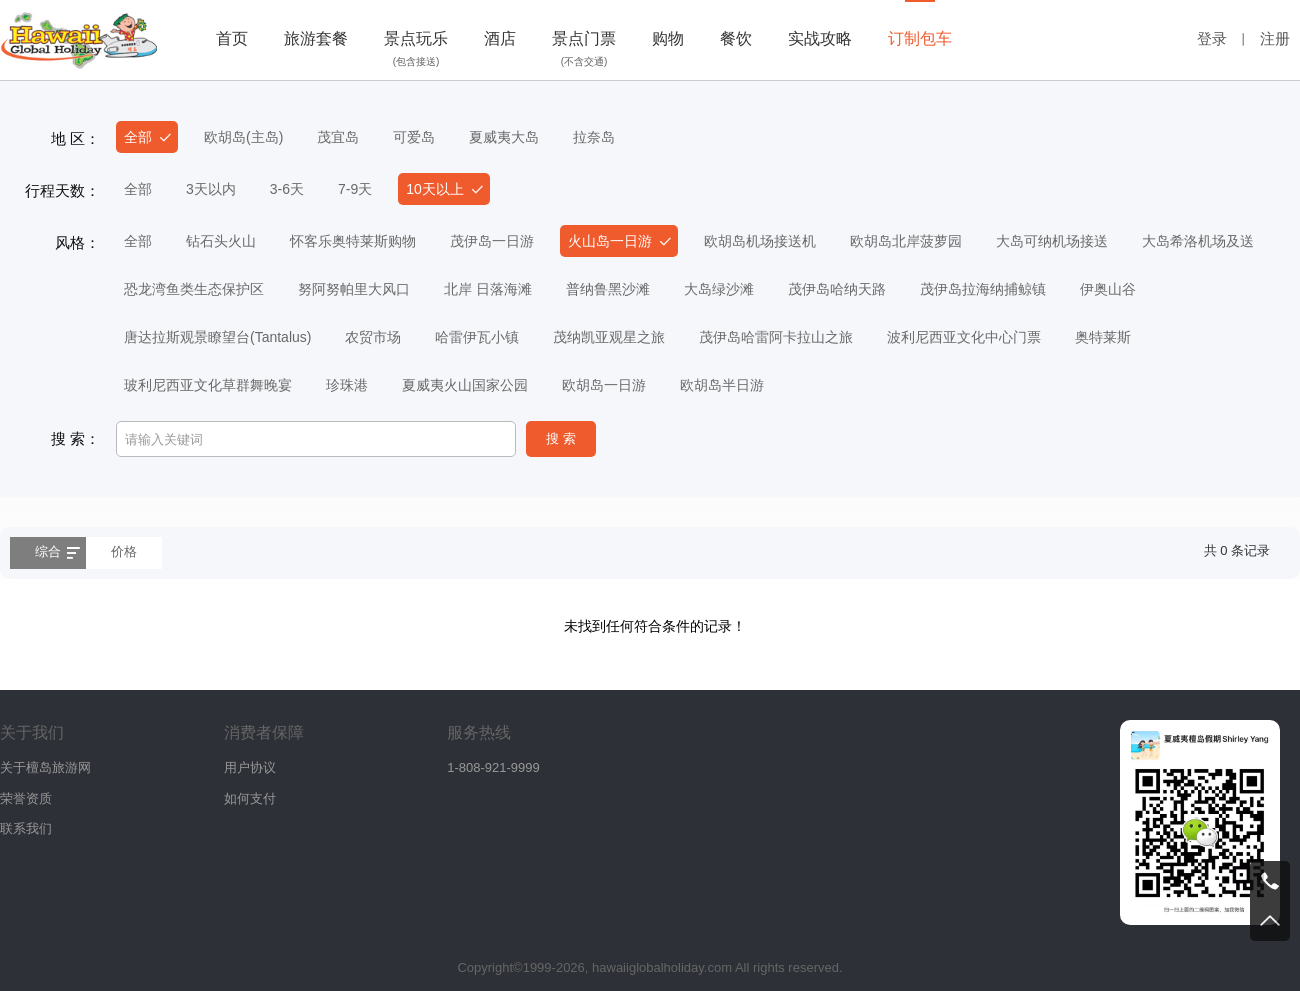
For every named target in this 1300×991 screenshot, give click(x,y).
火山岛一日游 (610, 241)
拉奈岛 (594, 137)
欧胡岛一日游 (604, 385)
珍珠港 (347, 385)
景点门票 (584, 51)
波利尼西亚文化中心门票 (964, 337)
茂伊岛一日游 (492, 241)
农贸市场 (373, 337)
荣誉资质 (26, 798)
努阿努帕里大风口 (354, 289)
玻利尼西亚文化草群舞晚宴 (208, 385)
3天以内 (211, 189)
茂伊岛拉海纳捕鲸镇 (983, 289)
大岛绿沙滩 (719, 289)
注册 (1275, 38)
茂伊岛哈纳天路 (837, 289)
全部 (138, 137)
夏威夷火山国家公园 (465, 385)
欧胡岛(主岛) (243, 137)
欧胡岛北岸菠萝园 (906, 241)
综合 (48, 551)
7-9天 (355, 189)
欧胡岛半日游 (722, 385)
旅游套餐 (316, 38)
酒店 (500, 38)
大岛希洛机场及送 (1198, 241)
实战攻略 (820, 38)
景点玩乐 (416, 51)
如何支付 (250, 798)
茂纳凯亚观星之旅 (609, 337)
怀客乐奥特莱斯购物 (353, 241)
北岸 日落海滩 (488, 289)
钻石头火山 (221, 241)
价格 (124, 551)
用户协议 (250, 767)
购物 (668, 38)
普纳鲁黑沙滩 (608, 289)
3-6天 (287, 189)
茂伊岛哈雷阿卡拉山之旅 (776, 337)
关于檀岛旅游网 (45, 767)
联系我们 (26, 828)
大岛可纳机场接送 (1052, 241)
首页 (232, 38)
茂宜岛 (338, 137)
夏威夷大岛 (504, 137)
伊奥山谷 (1108, 289)
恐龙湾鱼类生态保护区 (194, 289)
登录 (1212, 38)
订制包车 (920, 38)
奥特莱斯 (1103, 337)
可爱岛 (414, 137)
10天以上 (435, 189)
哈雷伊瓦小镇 (477, 337)
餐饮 (736, 38)
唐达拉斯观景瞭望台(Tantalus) (217, 337)
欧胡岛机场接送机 (760, 241)
